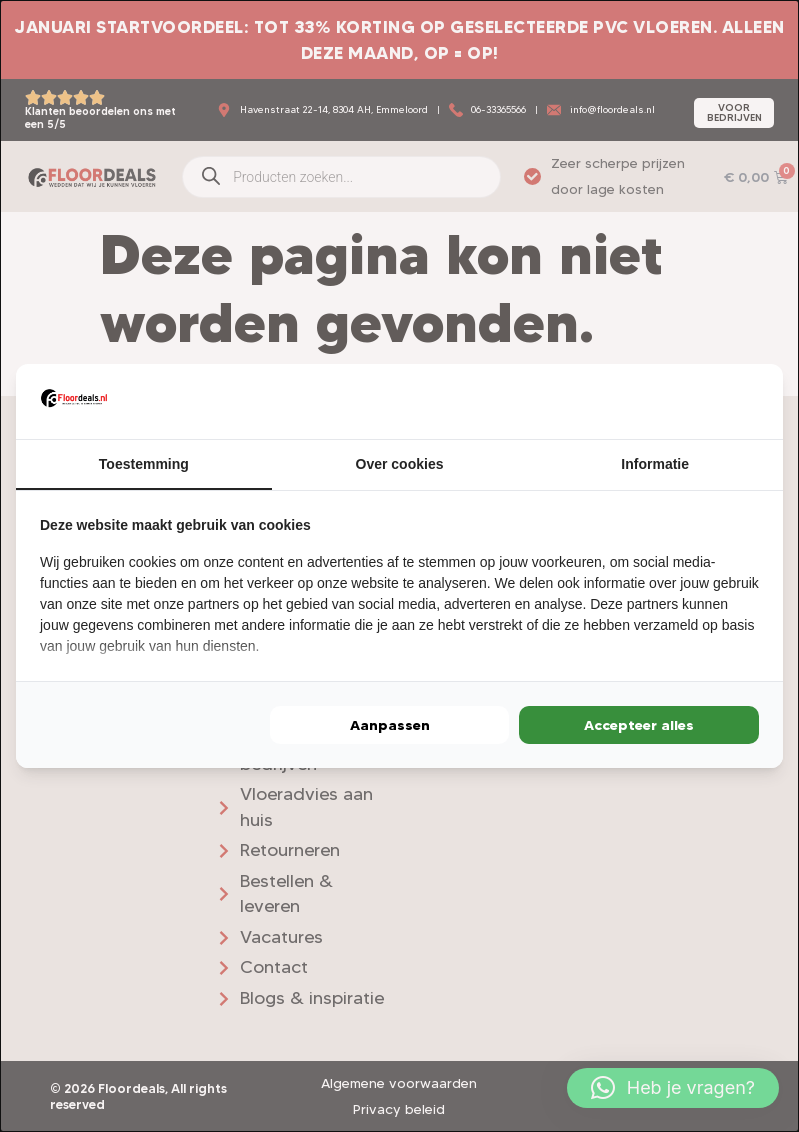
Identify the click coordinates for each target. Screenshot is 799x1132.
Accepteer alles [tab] (639, 726)
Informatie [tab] (655, 463)
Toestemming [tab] (144, 463)
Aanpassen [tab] (390, 726)
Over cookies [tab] (400, 463)
